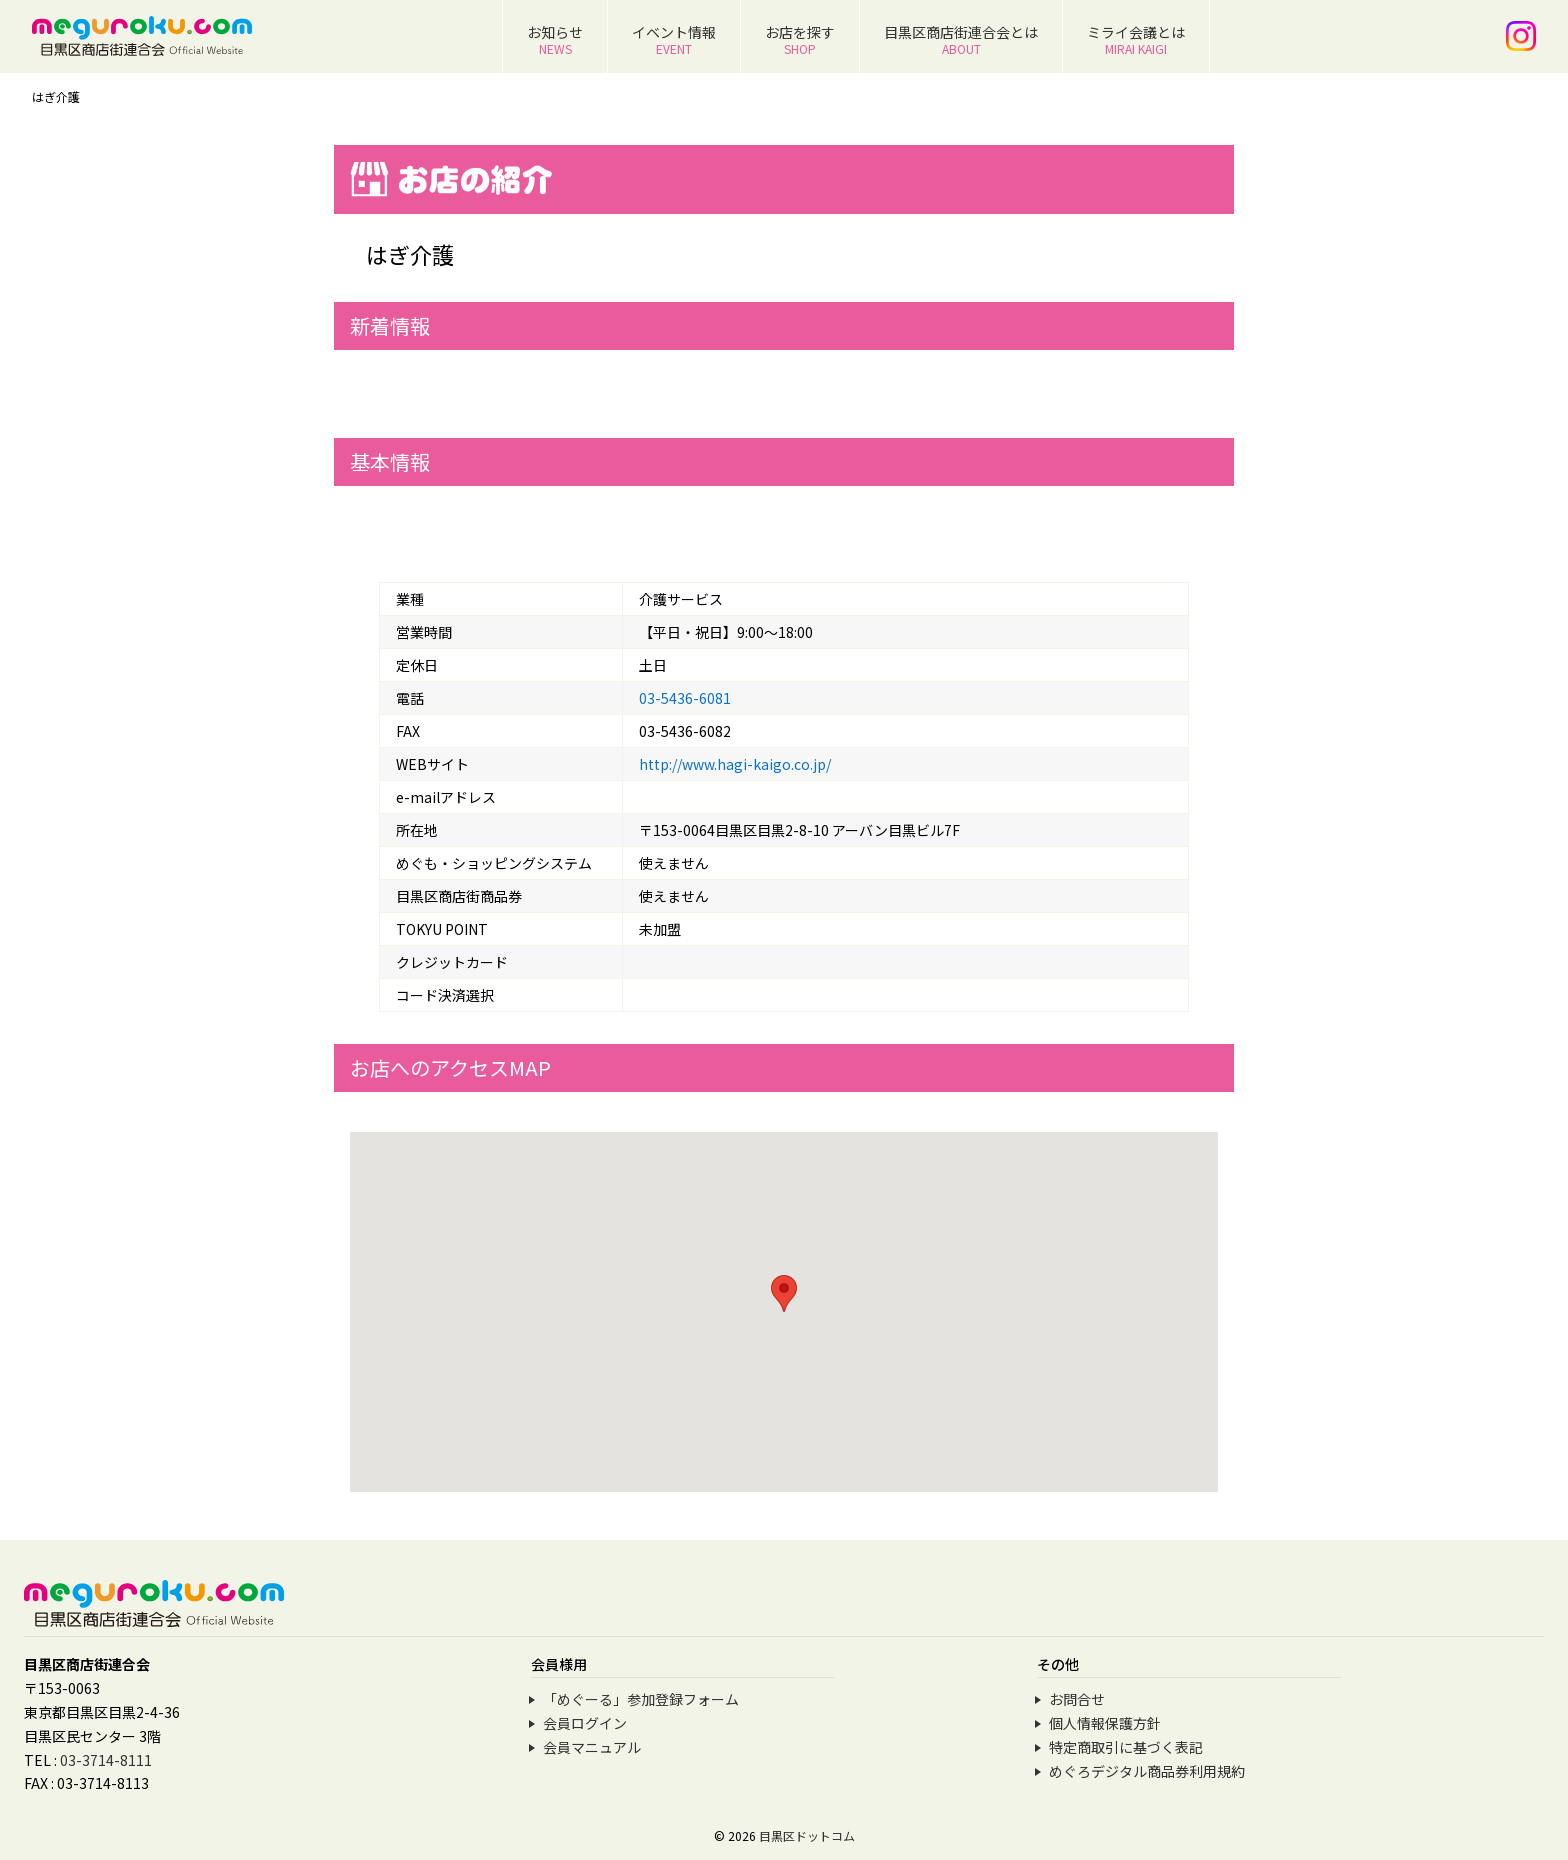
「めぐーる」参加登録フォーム (641, 1699)
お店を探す (800, 39)
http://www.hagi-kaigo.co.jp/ (735, 764)
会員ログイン (585, 1723)
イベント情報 (674, 39)
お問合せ (1077, 1699)
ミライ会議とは (1136, 39)
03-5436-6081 (685, 698)
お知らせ (555, 39)
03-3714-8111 (106, 1760)
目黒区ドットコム (807, 1835)
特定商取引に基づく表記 (1126, 1747)
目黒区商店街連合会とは (961, 39)
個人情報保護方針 (1105, 1723)
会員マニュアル (592, 1747)
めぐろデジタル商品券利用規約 (1147, 1771)
